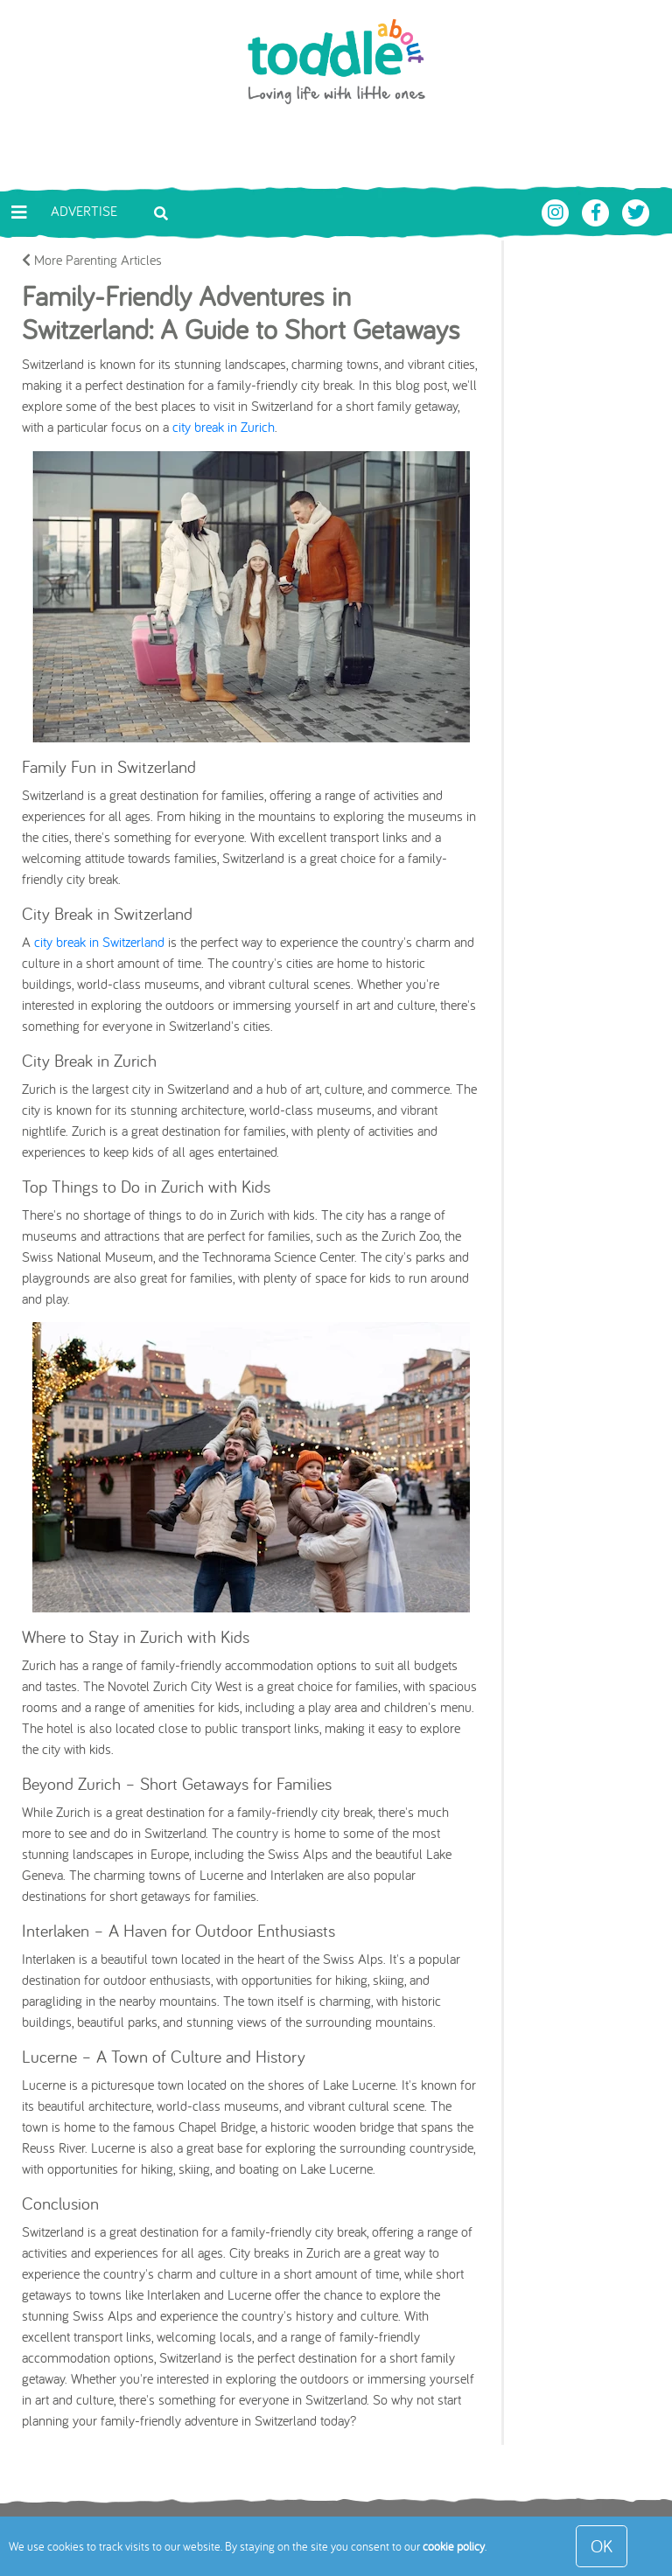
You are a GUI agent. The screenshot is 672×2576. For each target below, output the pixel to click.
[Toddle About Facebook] (598, 210)
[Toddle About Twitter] (636, 210)
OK (601, 2546)
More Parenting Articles (92, 259)
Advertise (84, 210)
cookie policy (454, 2546)
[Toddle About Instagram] (557, 210)
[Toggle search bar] (161, 211)
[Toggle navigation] (19, 212)
